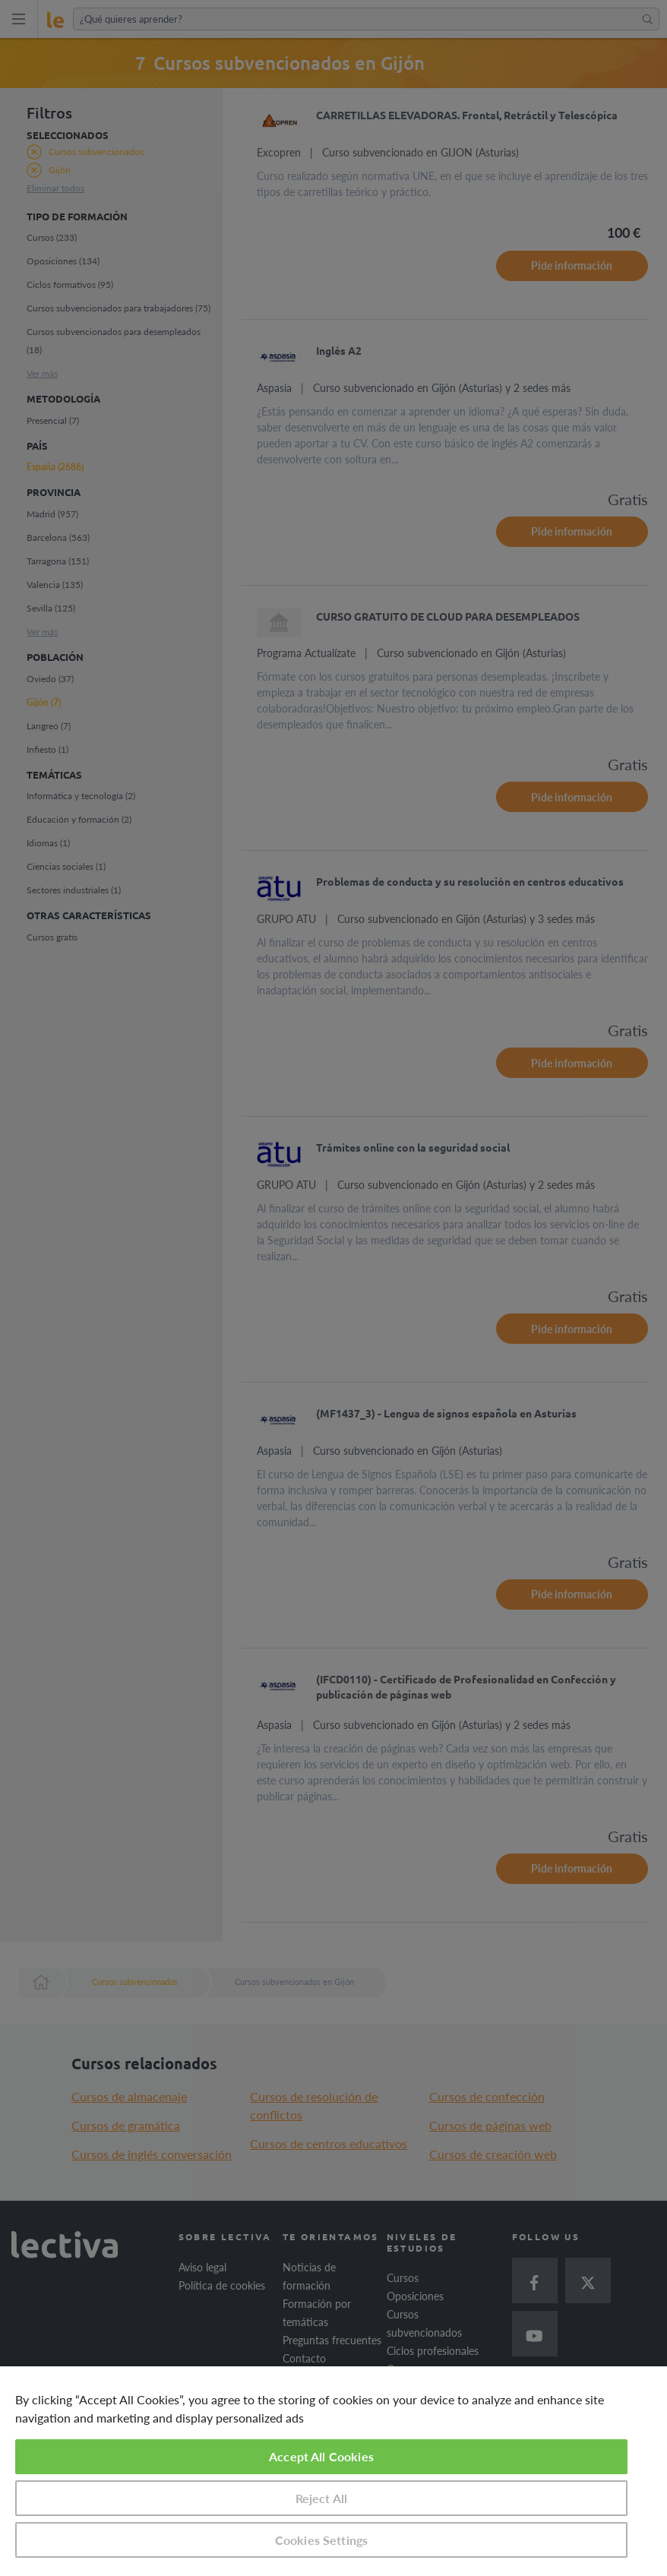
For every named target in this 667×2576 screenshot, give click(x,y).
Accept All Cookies (321, 2456)
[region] (333, 2471)
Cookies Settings (321, 2540)
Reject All (322, 2498)
